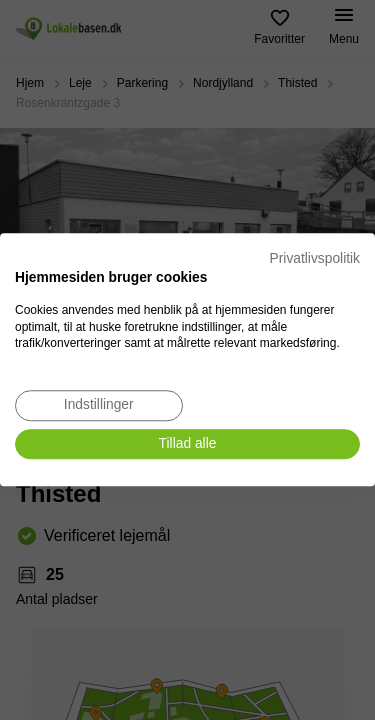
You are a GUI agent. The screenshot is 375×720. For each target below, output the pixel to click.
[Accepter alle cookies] (187, 444)
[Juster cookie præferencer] (99, 405)
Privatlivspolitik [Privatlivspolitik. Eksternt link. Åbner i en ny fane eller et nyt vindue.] (315, 258)
